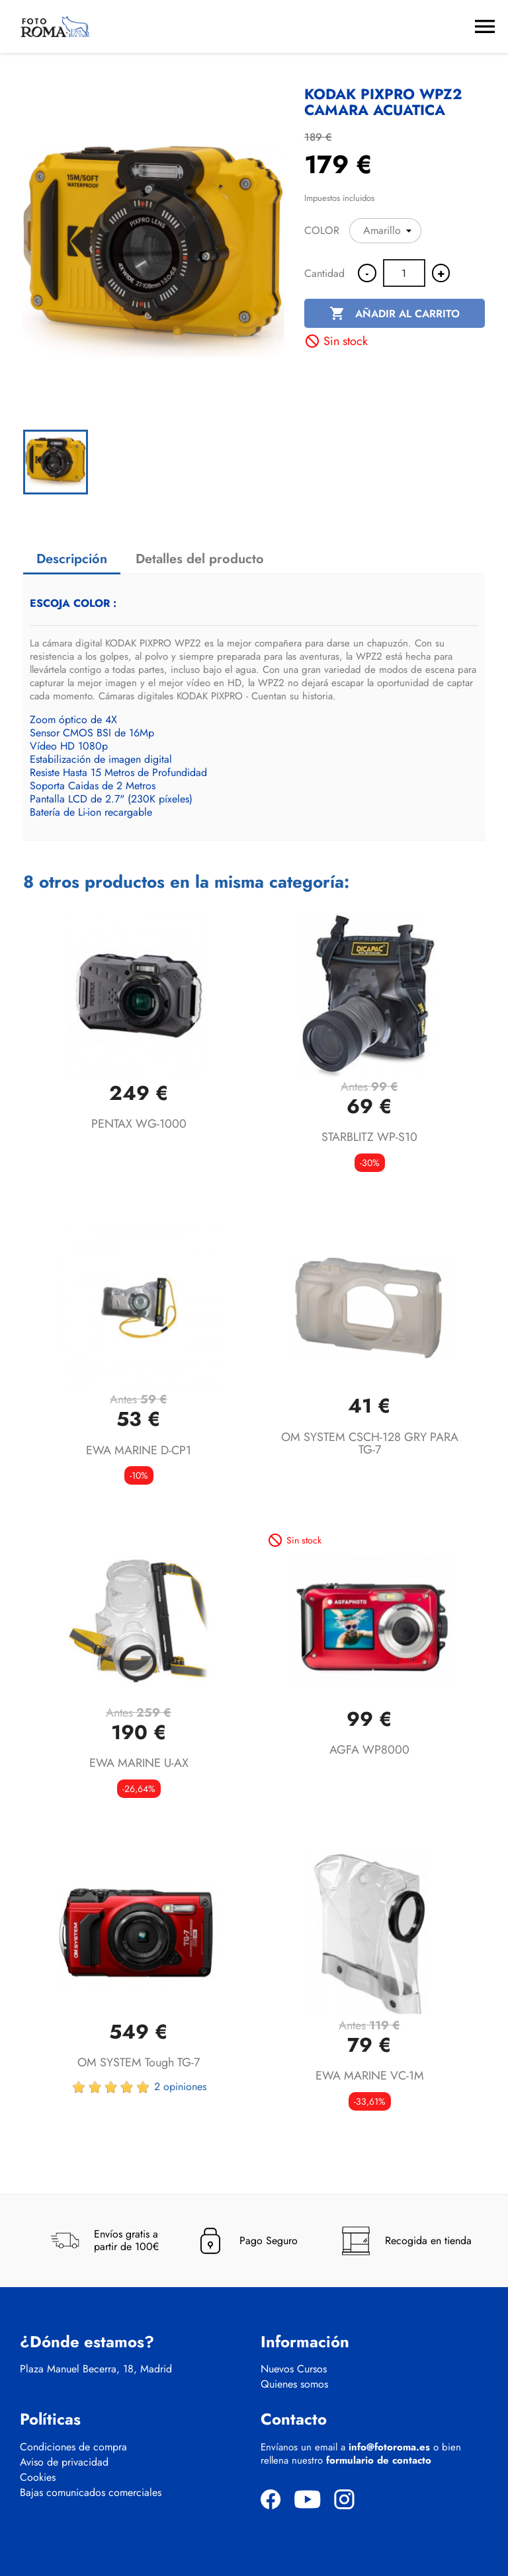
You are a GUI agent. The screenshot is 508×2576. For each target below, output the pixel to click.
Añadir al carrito (394, 314)
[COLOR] (385, 230)
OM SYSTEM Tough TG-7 (138, 2062)
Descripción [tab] (71, 558)
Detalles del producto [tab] (200, 558)
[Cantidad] (404, 273)
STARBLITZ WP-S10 (369, 1137)
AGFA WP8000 (369, 1749)
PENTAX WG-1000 (139, 1123)
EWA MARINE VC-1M (370, 2075)
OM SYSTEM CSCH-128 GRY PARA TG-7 (369, 1443)
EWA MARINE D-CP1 (138, 1450)
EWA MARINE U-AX (139, 1763)
